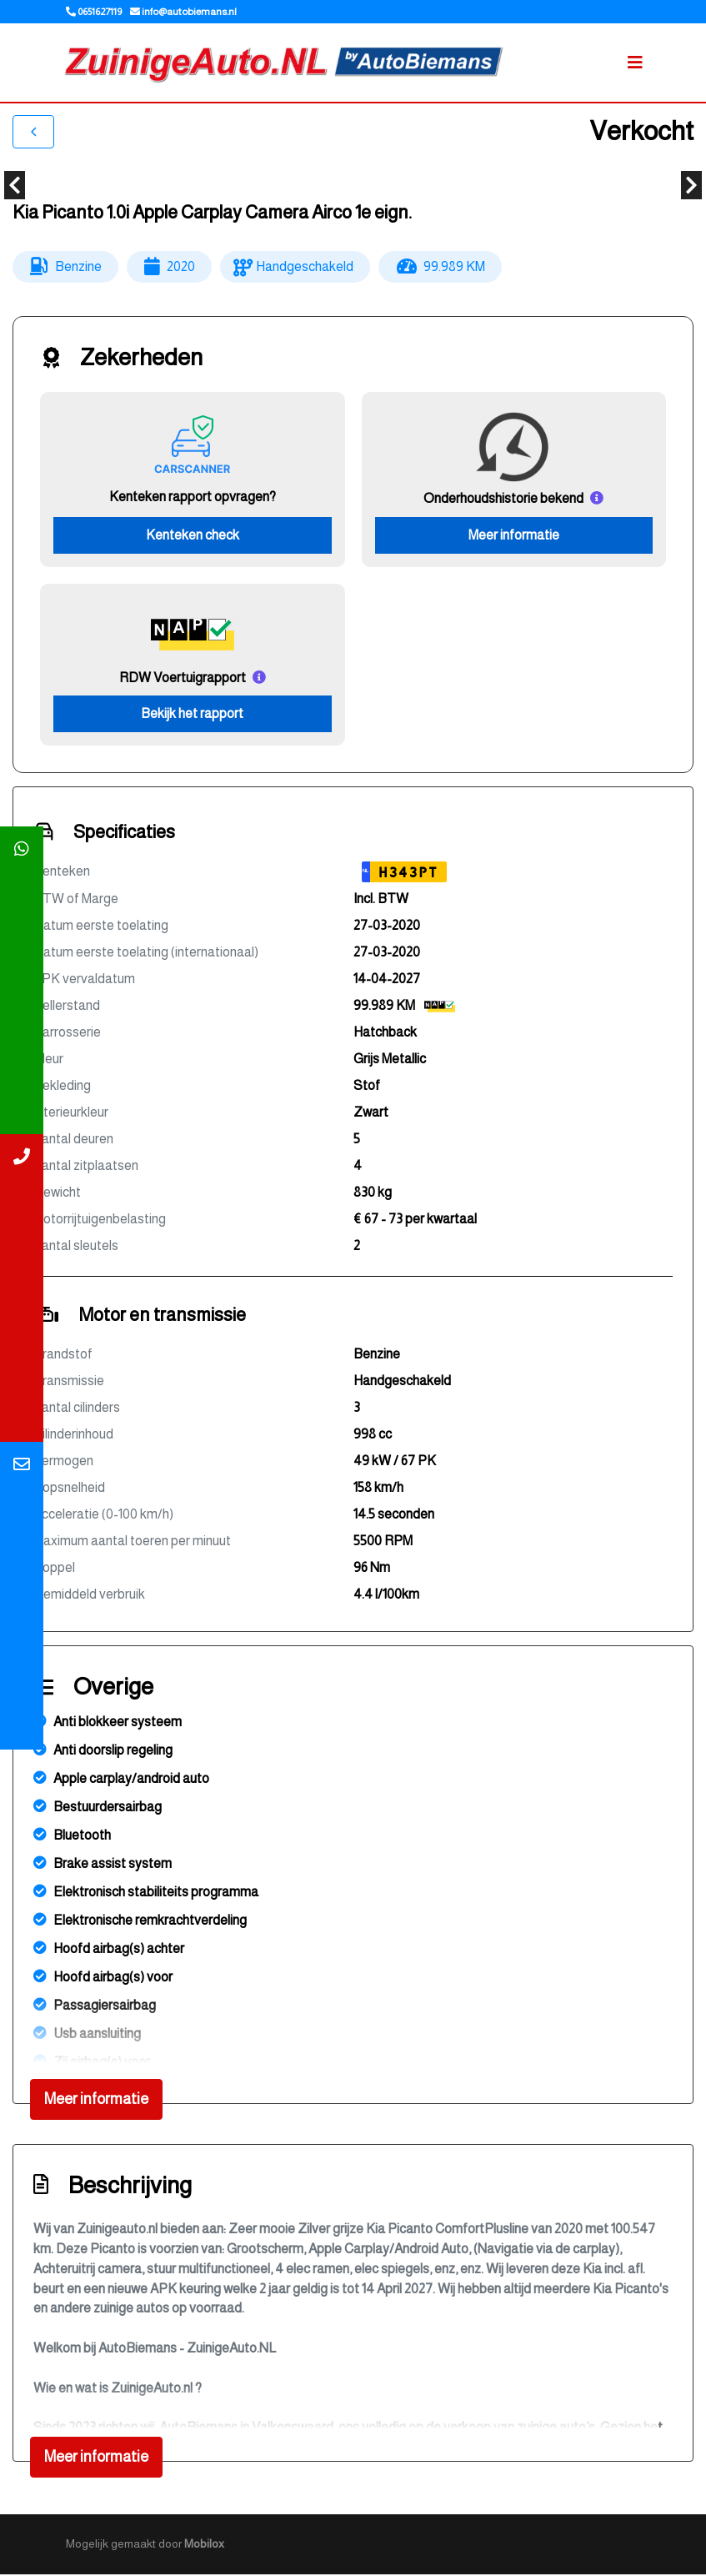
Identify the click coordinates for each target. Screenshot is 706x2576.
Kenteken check (192, 536)
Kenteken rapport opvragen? (192, 497)
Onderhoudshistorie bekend (503, 499)
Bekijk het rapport (192, 715)
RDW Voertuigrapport (182, 678)
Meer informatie (513, 536)
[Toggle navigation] (635, 63)
